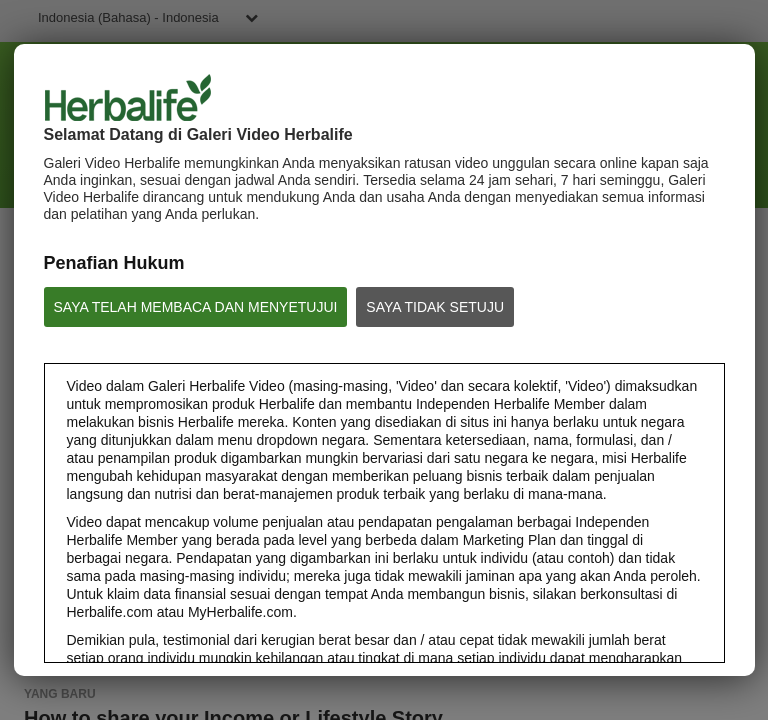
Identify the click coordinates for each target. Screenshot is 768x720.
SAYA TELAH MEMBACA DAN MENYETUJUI (196, 307)
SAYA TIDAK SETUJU (435, 307)
